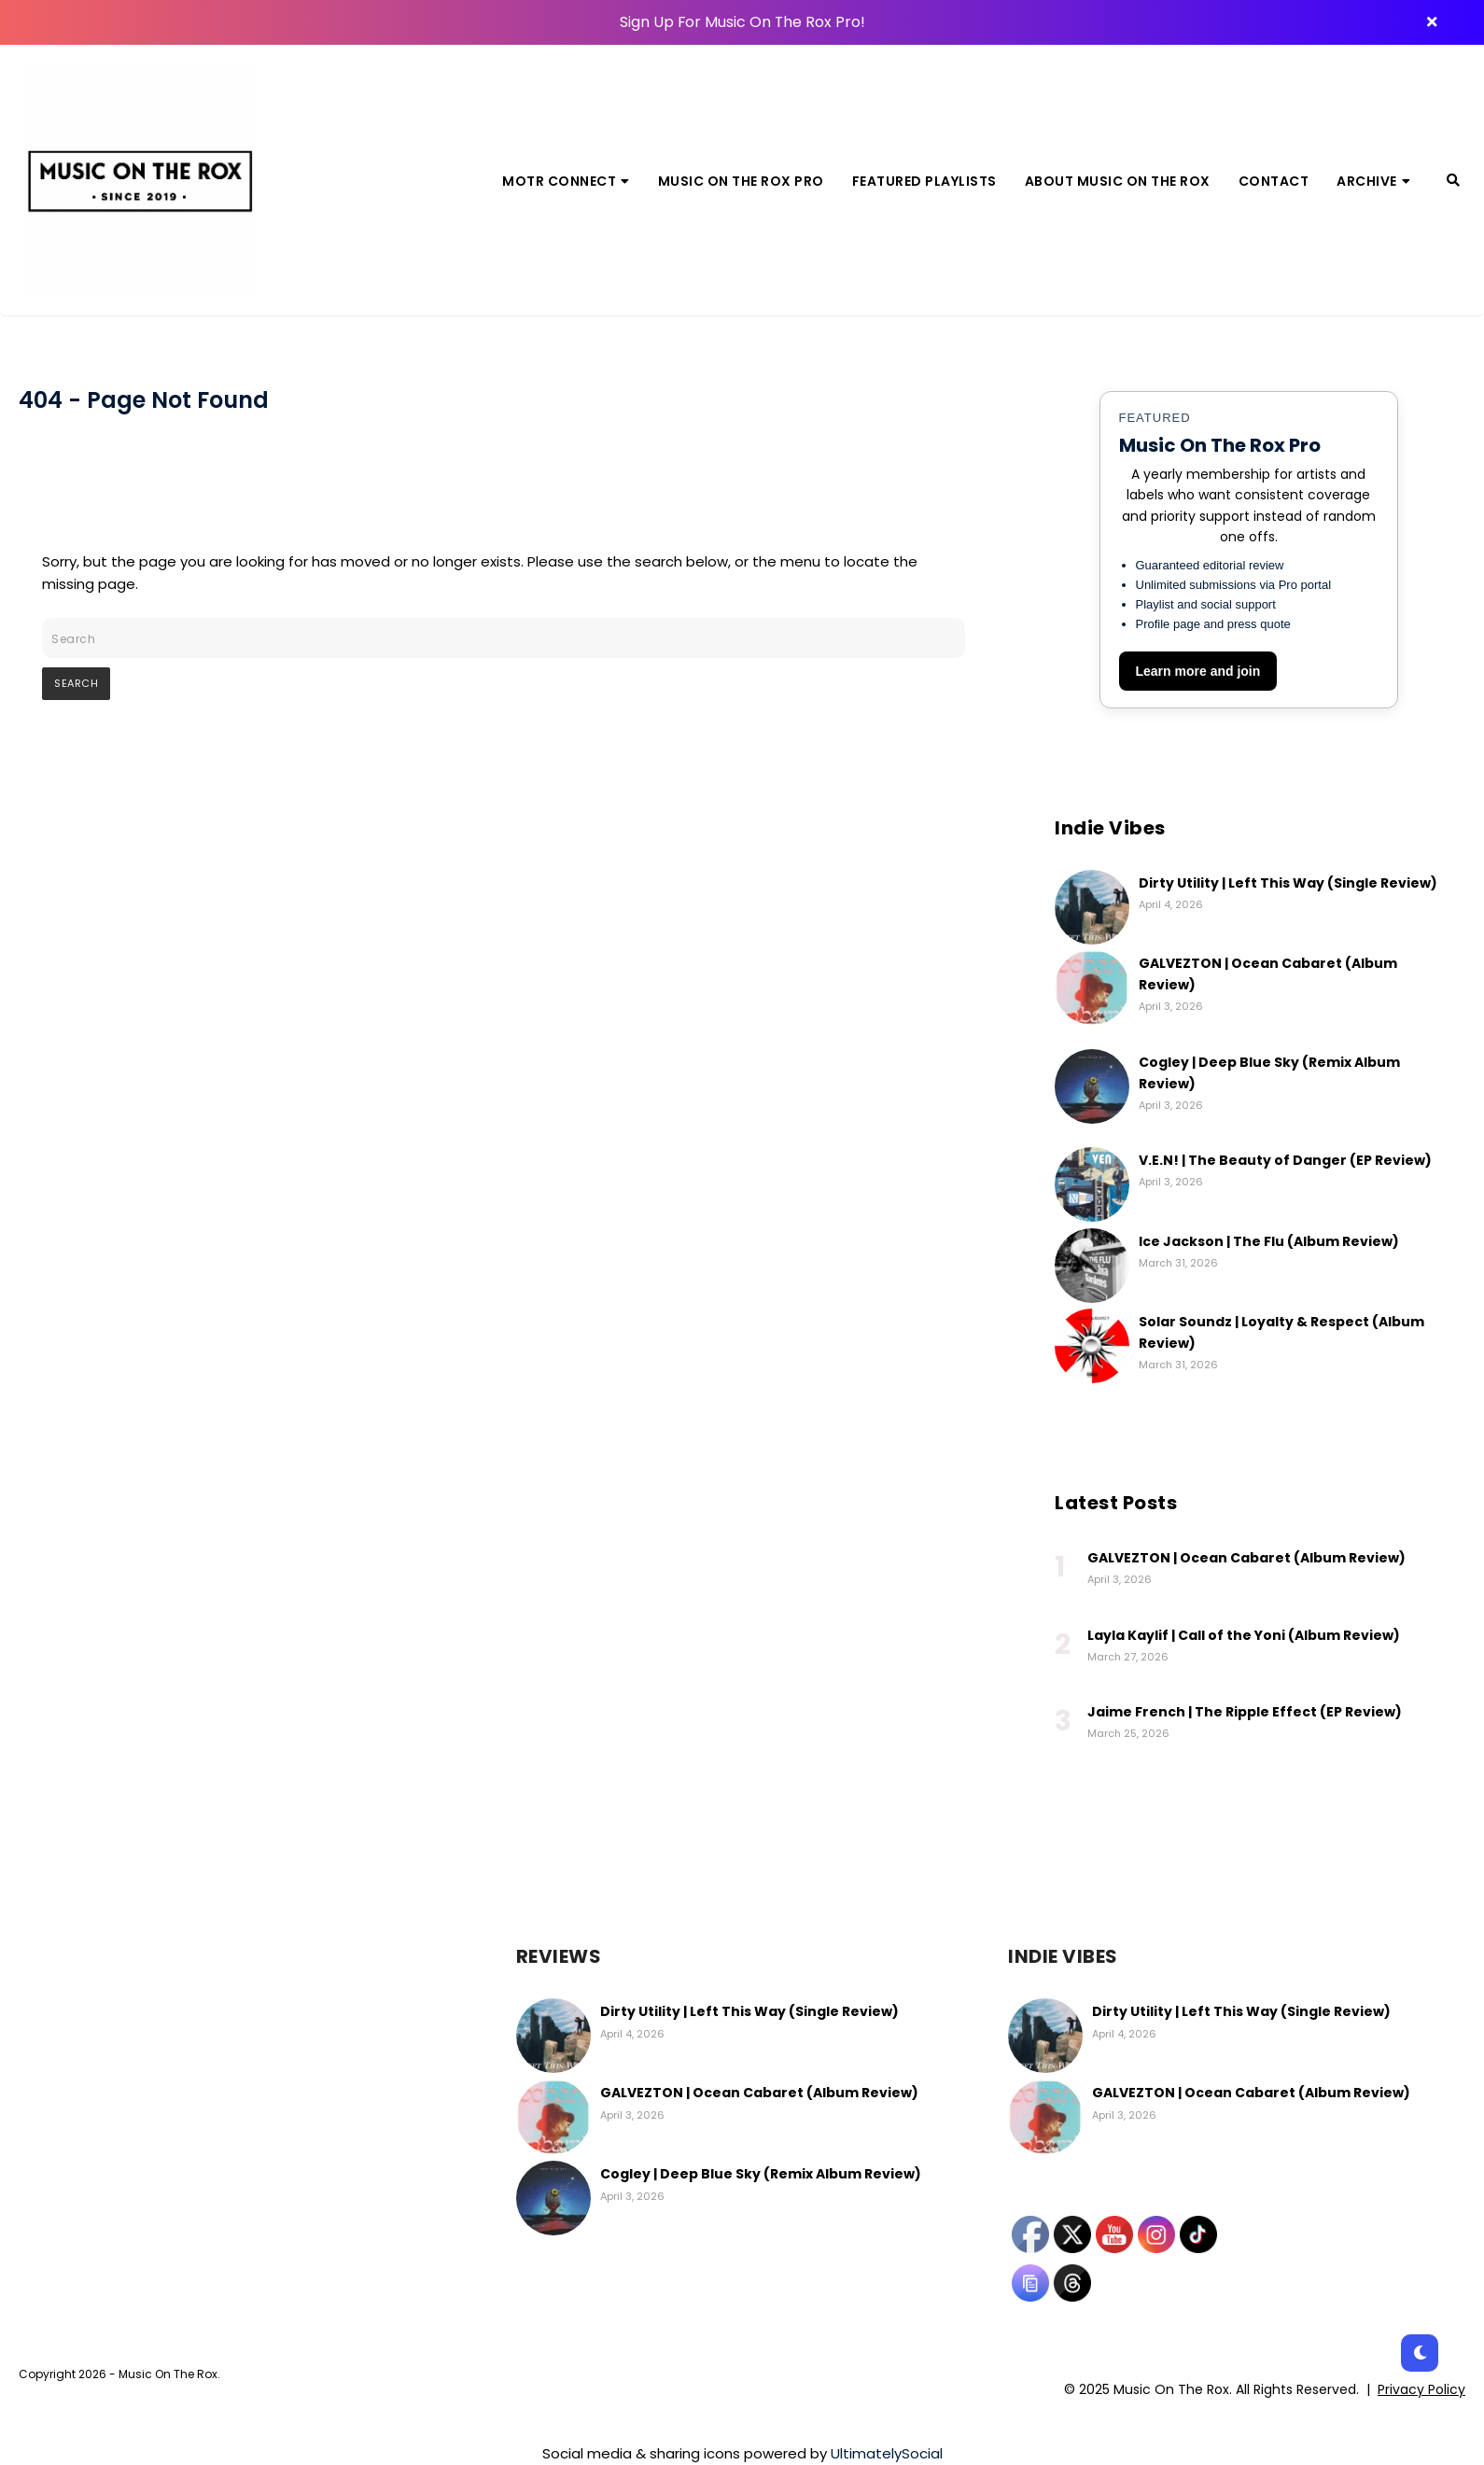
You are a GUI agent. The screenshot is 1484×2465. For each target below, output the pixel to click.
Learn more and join (1198, 671)
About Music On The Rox (1118, 181)
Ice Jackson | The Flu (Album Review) (1269, 1241)
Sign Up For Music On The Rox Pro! (742, 22)
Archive (1373, 181)
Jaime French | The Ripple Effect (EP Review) (1244, 1711)
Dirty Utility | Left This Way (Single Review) (1288, 883)
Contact (1274, 181)
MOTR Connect (566, 181)
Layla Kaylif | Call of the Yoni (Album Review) (1243, 1635)
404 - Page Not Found (144, 400)
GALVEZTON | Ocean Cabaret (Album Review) (1246, 1557)
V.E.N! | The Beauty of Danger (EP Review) (1285, 1160)
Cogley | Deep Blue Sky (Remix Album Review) (760, 2173)
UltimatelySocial (887, 2453)
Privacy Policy (1421, 2389)
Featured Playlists (924, 181)
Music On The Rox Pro (741, 181)
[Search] (1453, 180)
